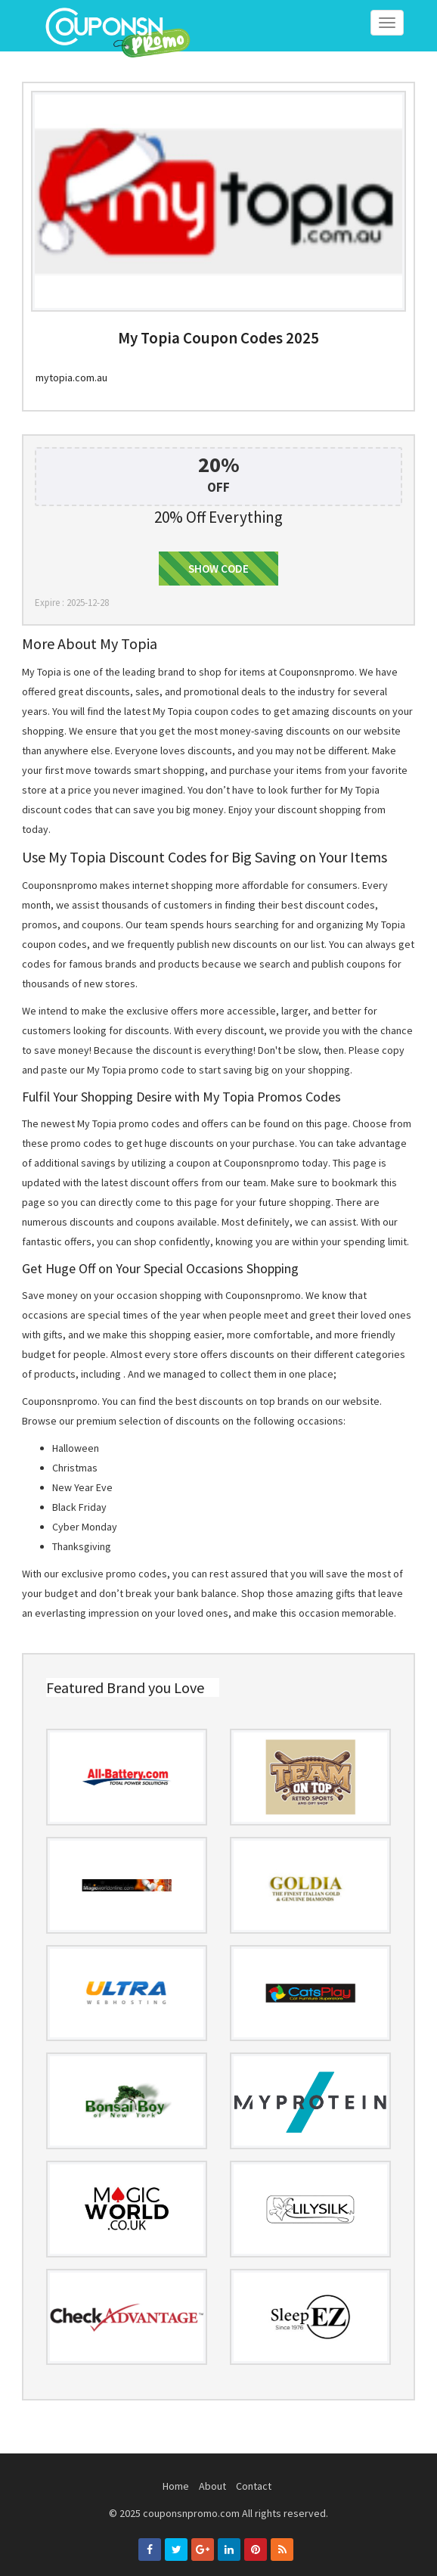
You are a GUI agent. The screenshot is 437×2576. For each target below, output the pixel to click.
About (212, 2486)
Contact (253, 2486)
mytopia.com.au (71, 377)
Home (176, 2486)
